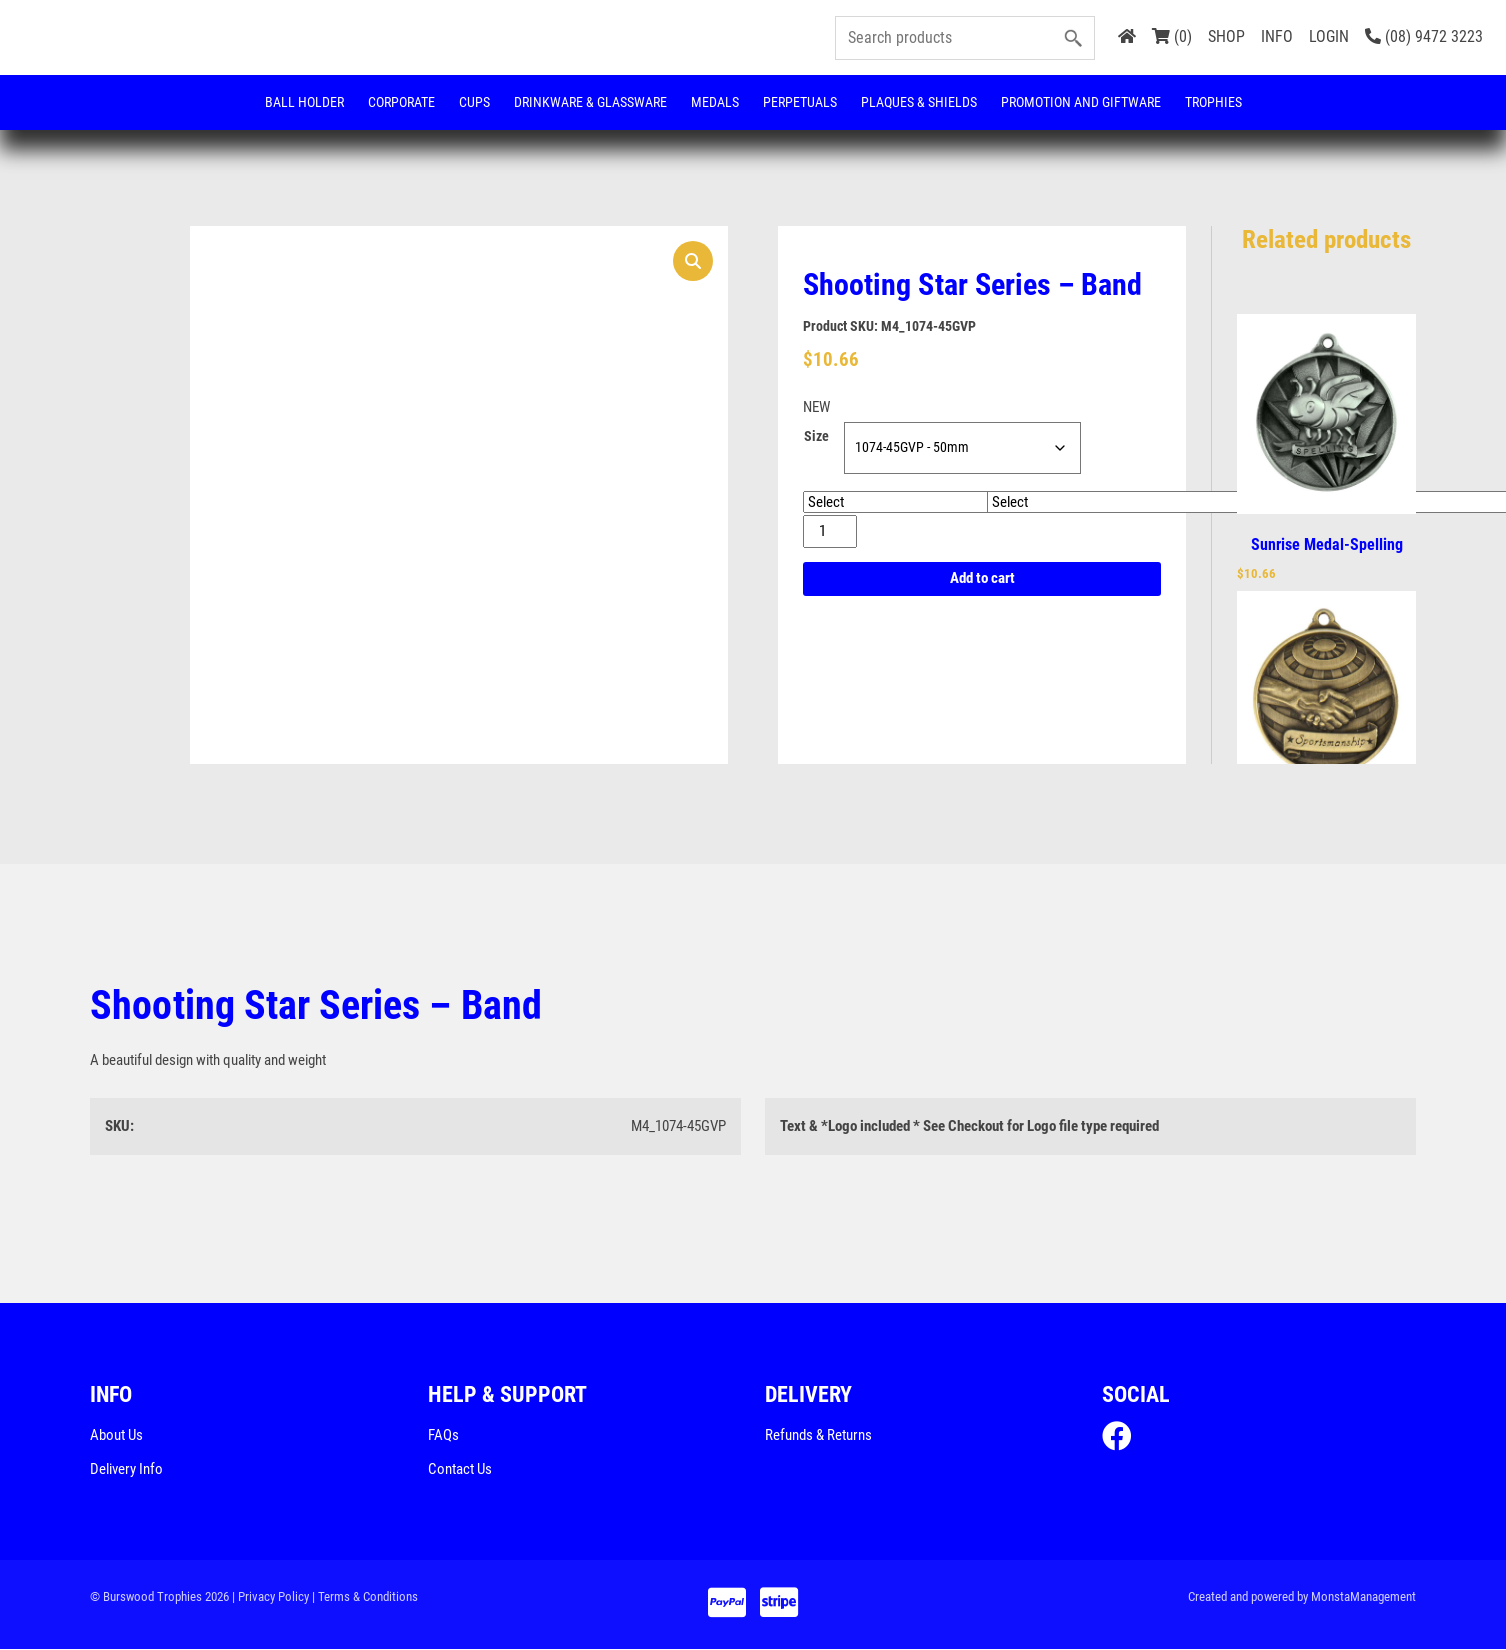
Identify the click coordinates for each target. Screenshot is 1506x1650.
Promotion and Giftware (1081, 102)
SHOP (1226, 36)
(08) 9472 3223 (1424, 36)
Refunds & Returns (818, 1436)
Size (816, 437)
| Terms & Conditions (365, 1597)
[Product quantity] (830, 532)
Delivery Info (126, 1470)
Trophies (1213, 102)
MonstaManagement (1363, 1597)
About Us (116, 1436)
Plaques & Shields (919, 102)
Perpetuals (800, 102)
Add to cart (982, 579)
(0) (1172, 36)
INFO (1277, 36)
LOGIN (1329, 36)
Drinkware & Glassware (590, 102)
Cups (474, 102)
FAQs (443, 1436)
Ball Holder (304, 102)
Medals (715, 102)
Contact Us (460, 1470)
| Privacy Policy (270, 1597)
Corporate (401, 102)
